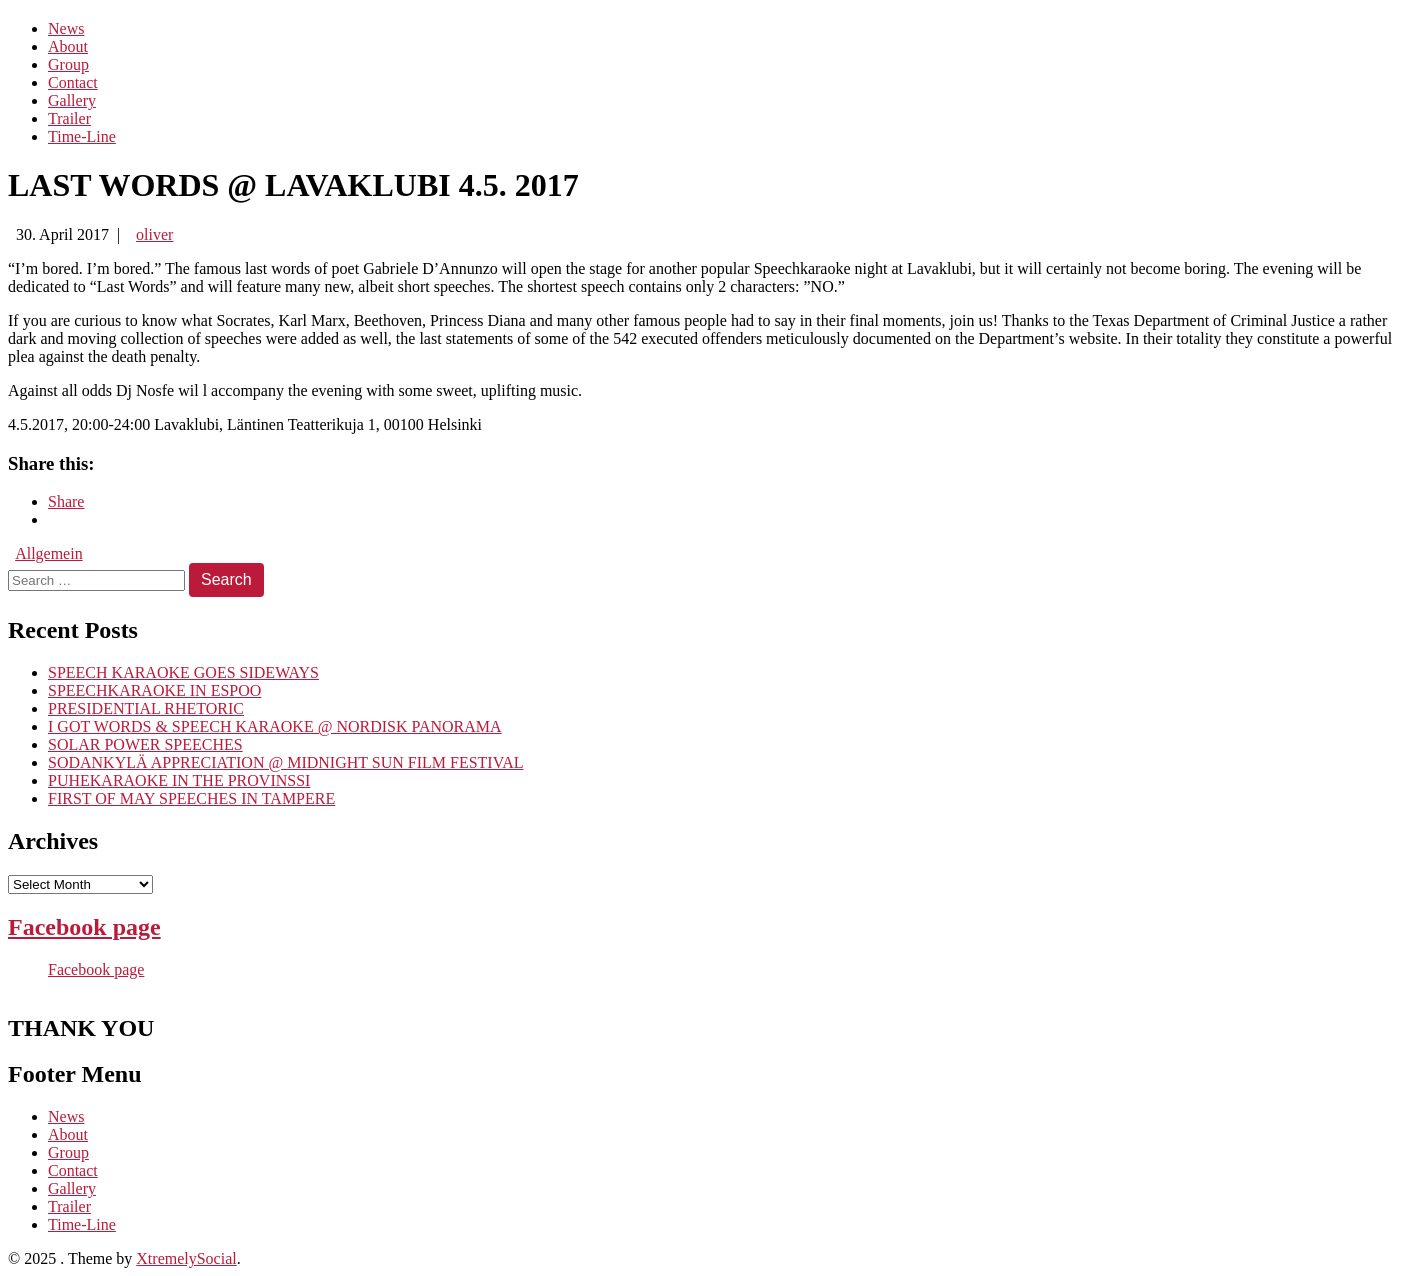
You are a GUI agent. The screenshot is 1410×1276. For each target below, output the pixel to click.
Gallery (72, 100)
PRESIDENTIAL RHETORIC (146, 708)
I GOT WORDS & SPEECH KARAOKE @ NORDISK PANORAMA (275, 726)
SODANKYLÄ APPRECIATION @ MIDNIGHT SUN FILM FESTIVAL (286, 762)
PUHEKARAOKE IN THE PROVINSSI (179, 780)
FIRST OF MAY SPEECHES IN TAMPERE (191, 798)
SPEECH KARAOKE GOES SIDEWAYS (183, 672)
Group (68, 64)
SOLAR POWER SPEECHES (145, 744)
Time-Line (82, 136)
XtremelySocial (186, 1258)
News (66, 28)
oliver (154, 234)
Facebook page (84, 927)
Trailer (69, 118)
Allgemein (49, 553)
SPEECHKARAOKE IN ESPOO (154, 690)
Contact (73, 82)
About (68, 46)
